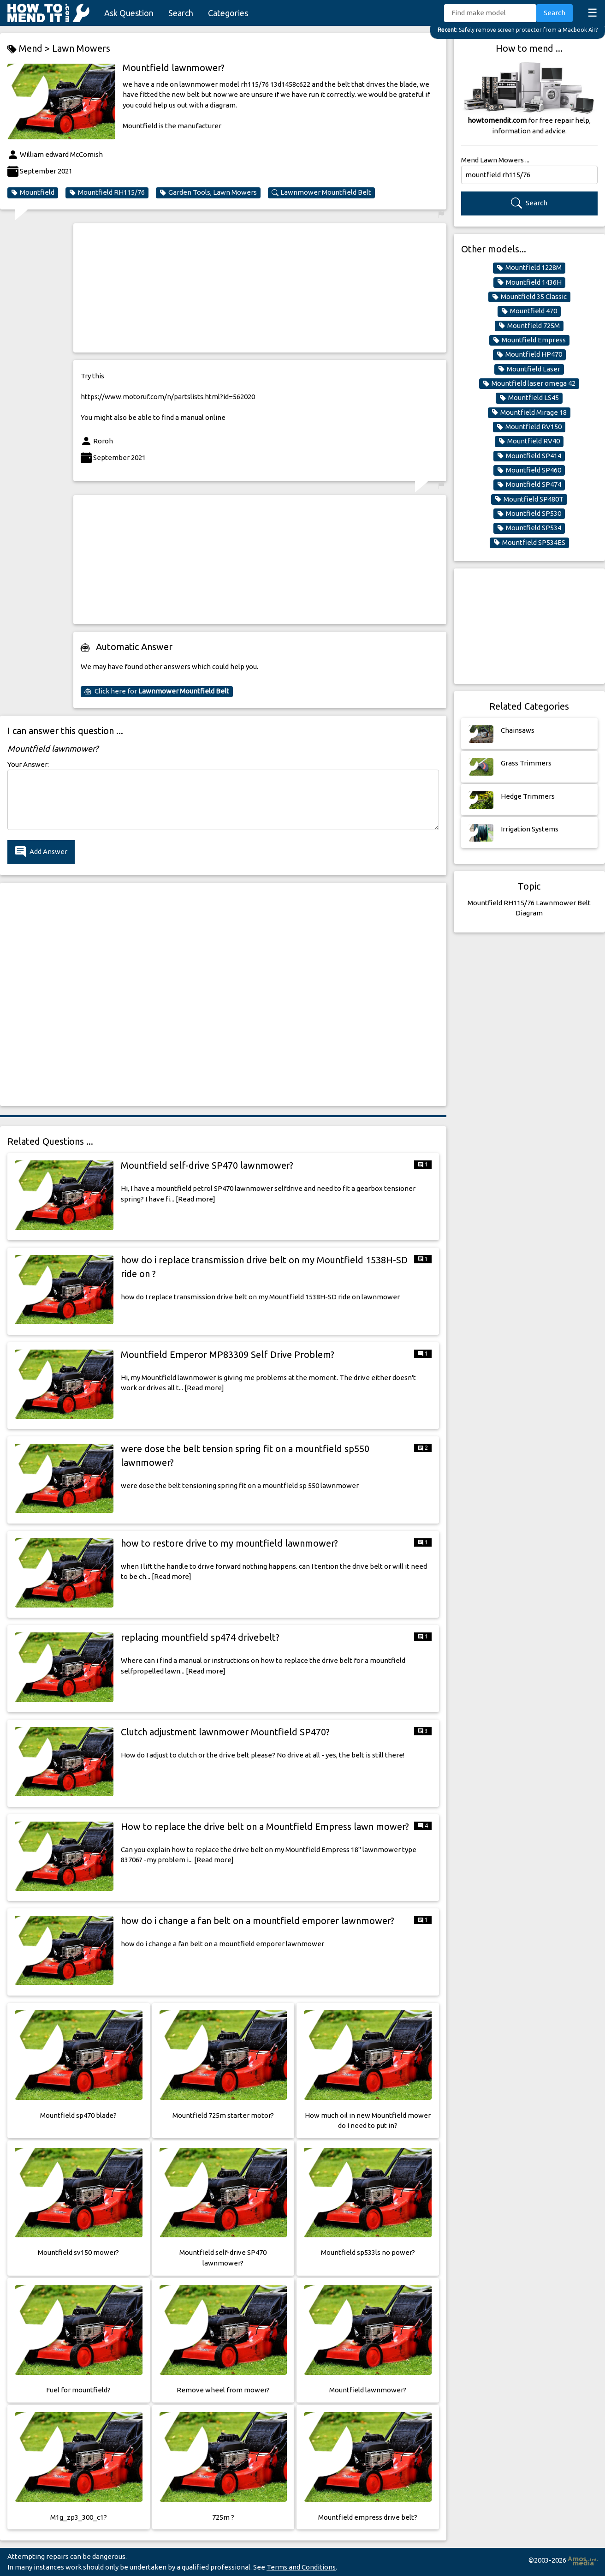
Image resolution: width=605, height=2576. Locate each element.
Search (180, 13)
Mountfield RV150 (529, 427)
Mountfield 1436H (529, 282)
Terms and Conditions (301, 2567)
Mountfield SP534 (529, 528)
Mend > (29, 48)
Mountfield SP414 (529, 456)
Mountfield (32, 192)
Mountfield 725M (529, 326)
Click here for (156, 691)
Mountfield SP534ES (529, 542)
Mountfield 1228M (529, 267)
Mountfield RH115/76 (107, 192)
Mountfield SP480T (529, 499)
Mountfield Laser (529, 369)
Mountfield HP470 (529, 354)
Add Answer (41, 852)
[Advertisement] (259, 288)
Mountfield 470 (529, 311)
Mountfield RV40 (529, 441)
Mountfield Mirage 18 (529, 412)
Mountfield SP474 (529, 484)
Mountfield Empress (529, 340)
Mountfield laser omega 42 (529, 383)
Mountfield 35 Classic (529, 297)
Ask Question (129, 13)
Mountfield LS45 (529, 398)
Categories (228, 13)
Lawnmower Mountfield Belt (321, 192)
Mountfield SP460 (529, 470)
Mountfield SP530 (529, 513)
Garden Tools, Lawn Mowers (208, 192)
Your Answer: (28, 764)
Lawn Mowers (81, 48)
